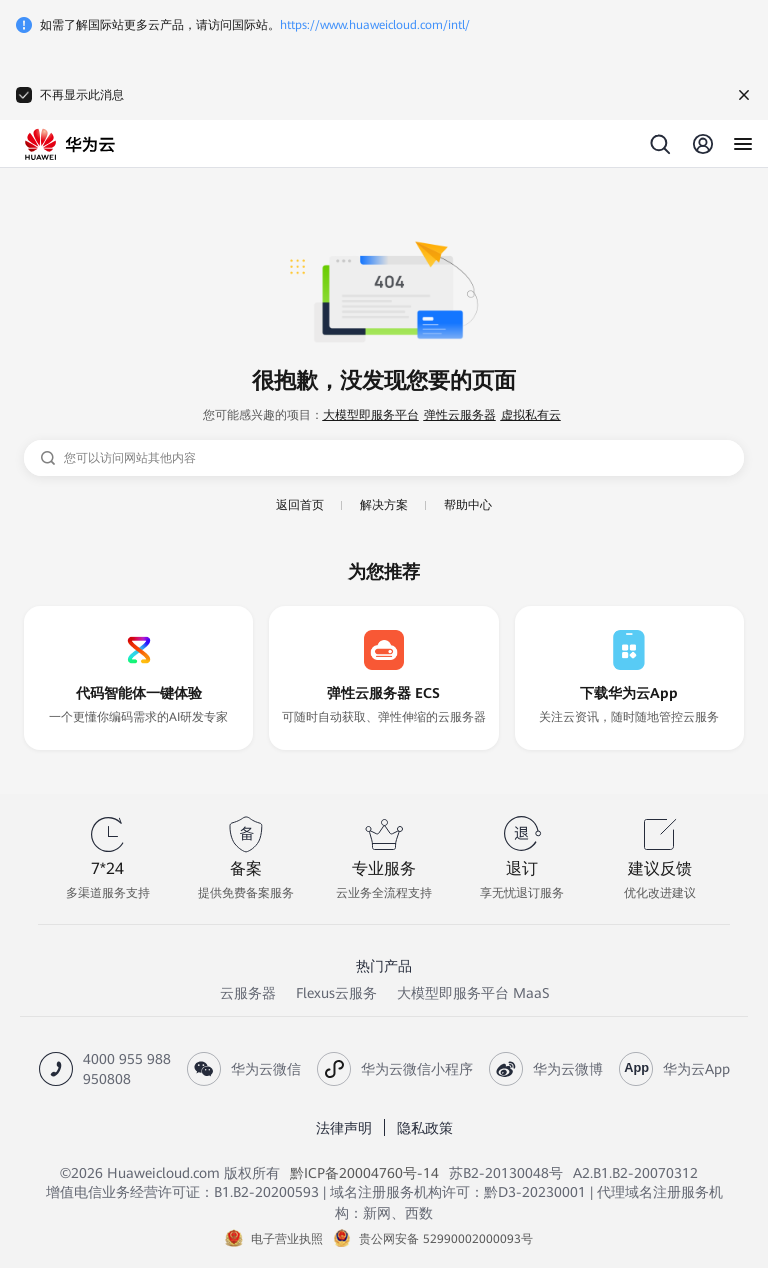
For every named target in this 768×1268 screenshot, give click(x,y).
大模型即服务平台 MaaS (473, 993)
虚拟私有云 (531, 415)
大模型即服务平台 (371, 415)
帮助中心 (468, 505)
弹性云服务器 (460, 415)
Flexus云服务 (336, 993)
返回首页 (300, 505)
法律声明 (344, 1128)
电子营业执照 (287, 1239)
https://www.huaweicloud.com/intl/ (375, 25)
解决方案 (384, 505)
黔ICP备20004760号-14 (364, 1173)
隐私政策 (425, 1128)
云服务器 (248, 993)
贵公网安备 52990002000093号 (446, 1239)
